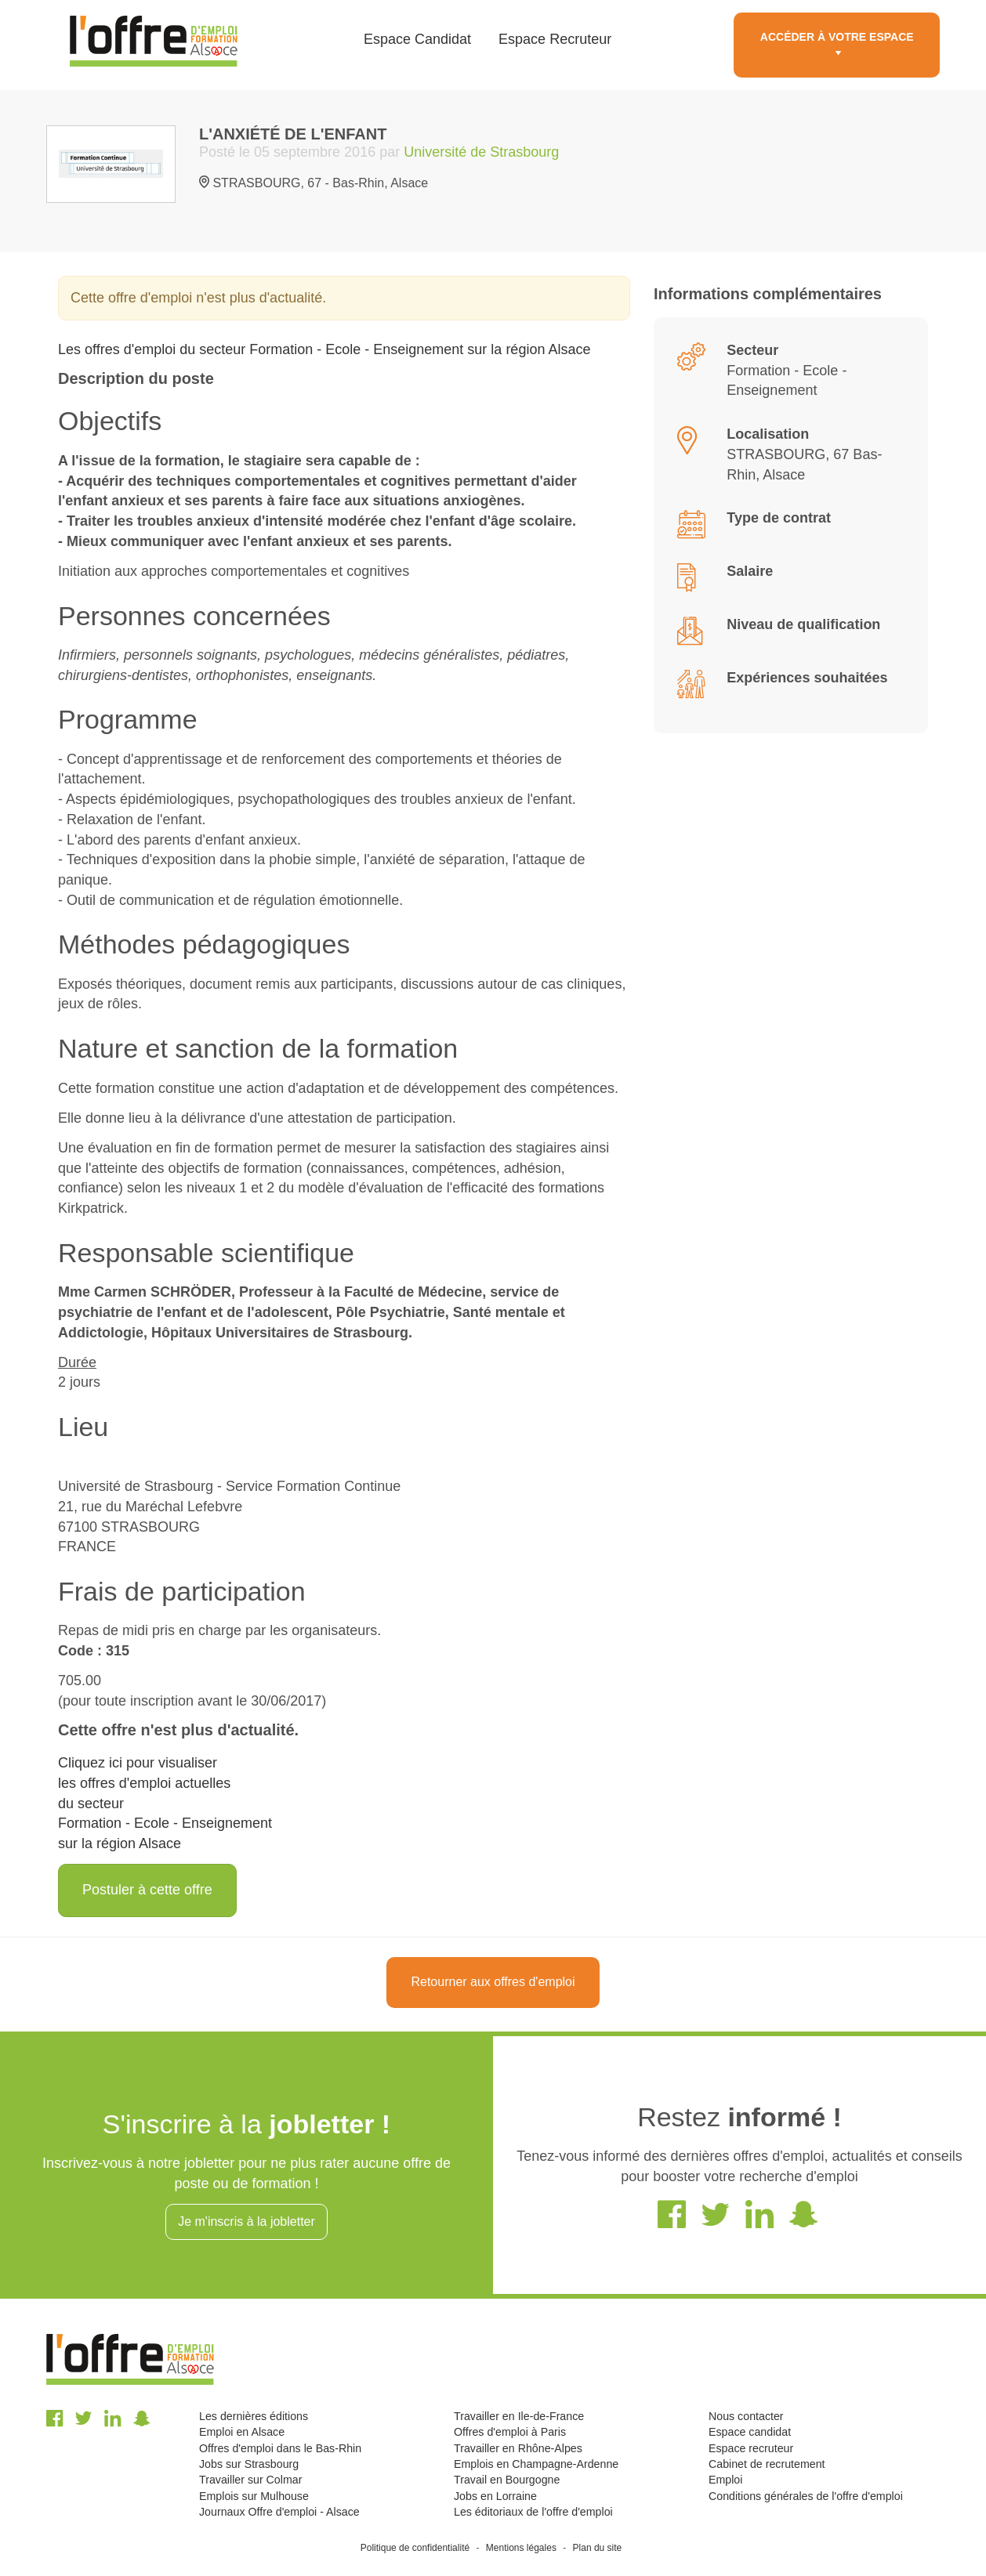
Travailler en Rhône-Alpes (518, 2448)
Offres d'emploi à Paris (510, 2432)
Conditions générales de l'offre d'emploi (806, 2496)
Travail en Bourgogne (507, 2479)
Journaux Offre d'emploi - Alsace (279, 2511)
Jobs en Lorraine (495, 2496)
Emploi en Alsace (242, 2432)
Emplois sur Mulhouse (254, 2496)
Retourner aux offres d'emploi (493, 1981)
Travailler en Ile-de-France (519, 2416)
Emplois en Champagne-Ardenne (536, 2464)
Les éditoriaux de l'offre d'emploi (533, 2511)
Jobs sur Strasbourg (249, 2464)
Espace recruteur (751, 2448)
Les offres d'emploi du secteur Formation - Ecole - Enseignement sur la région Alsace (324, 349)
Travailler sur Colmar (250, 2479)
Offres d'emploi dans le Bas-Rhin (280, 2448)
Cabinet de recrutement (767, 2464)
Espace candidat (750, 2432)
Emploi (725, 2479)
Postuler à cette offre (147, 1890)
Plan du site (597, 2547)
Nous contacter (746, 2416)
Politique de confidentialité (415, 2547)
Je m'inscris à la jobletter (246, 2221)
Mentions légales (521, 2547)
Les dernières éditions (253, 2416)
